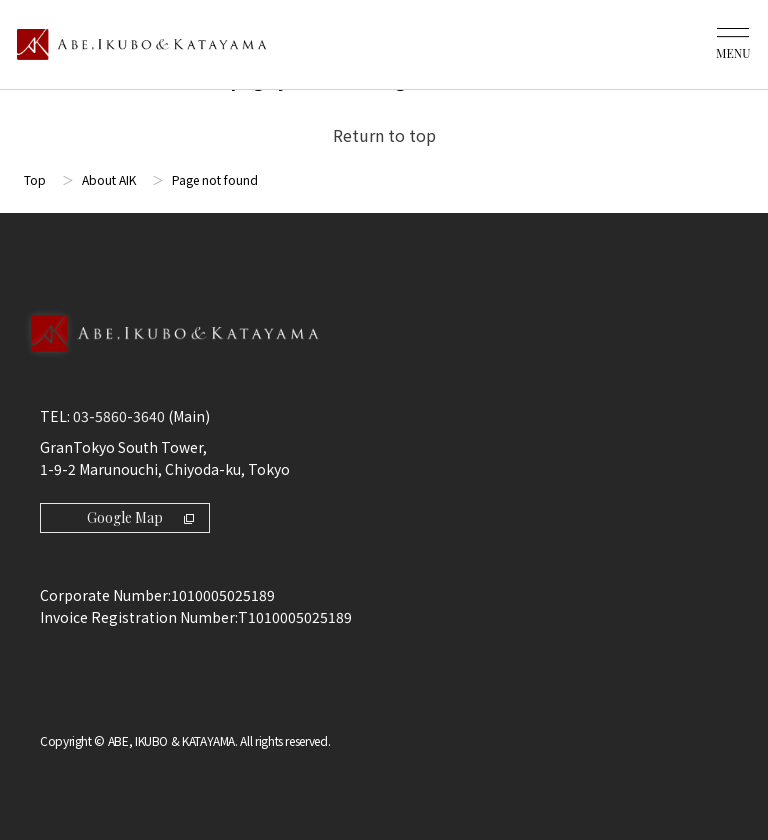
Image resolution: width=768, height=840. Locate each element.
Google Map (140, 517)
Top (35, 179)
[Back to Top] (384, 354)
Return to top (384, 135)
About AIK (109, 179)
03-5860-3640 (119, 416)
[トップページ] (142, 44)
